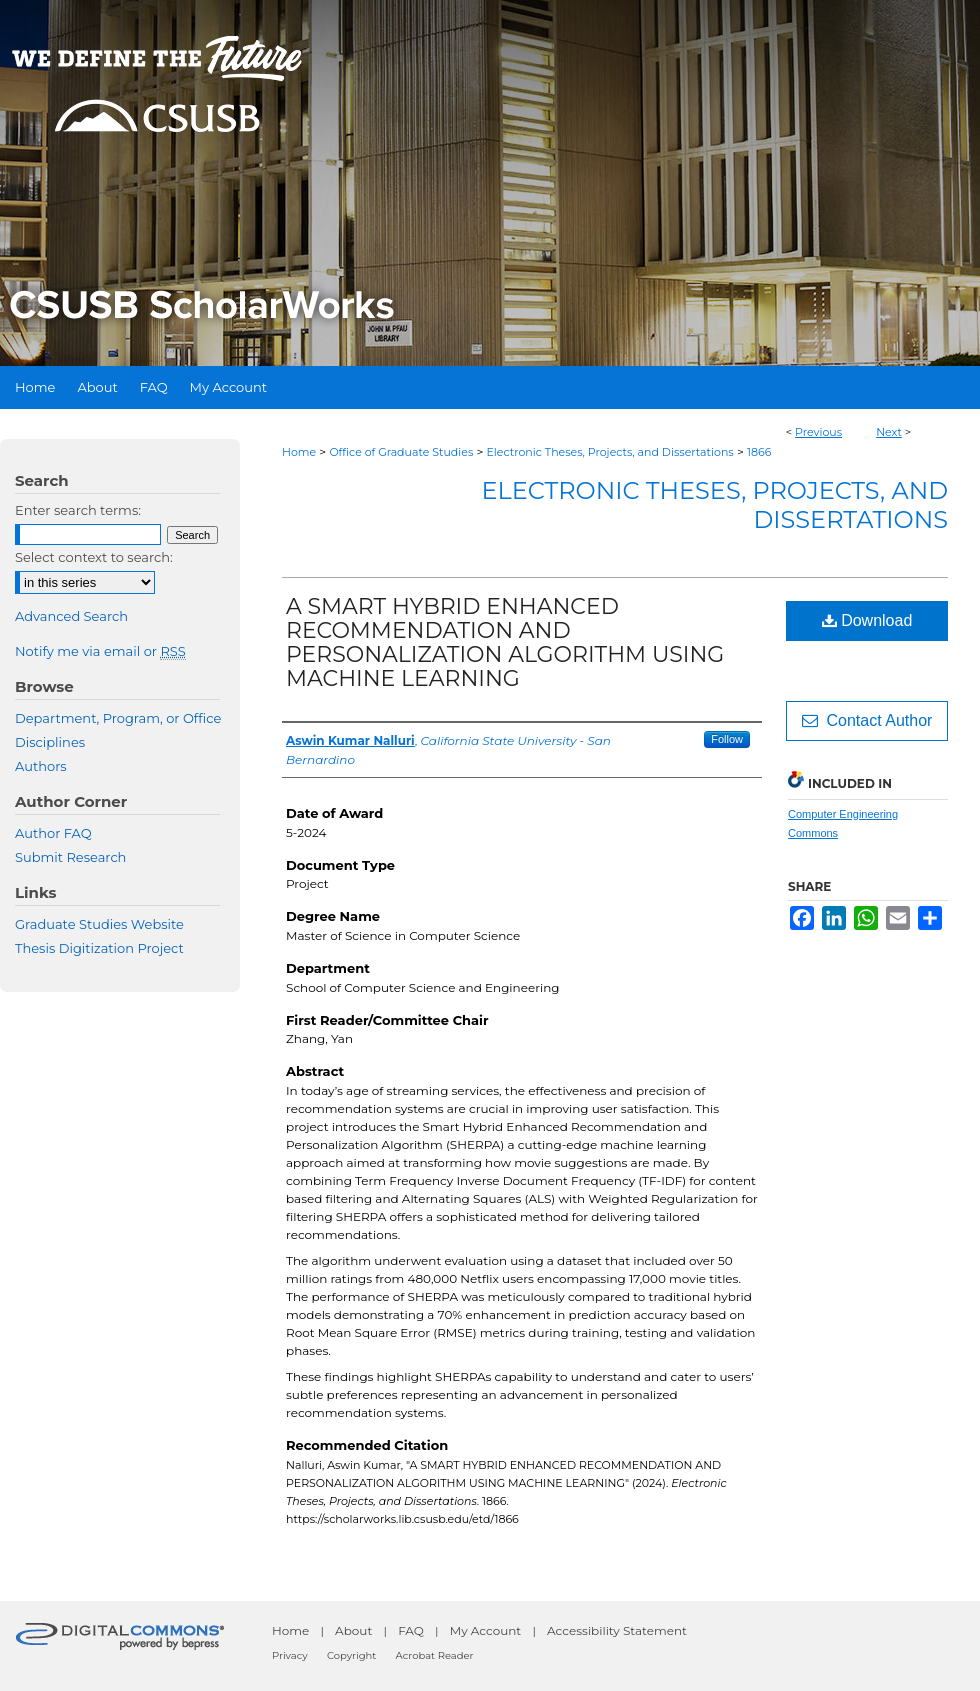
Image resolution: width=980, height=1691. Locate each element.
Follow (727, 739)
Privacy (290, 1655)
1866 (759, 452)
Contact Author (867, 720)
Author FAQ (53, 833)
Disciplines (50, 742)
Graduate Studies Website (99, 924)
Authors (41, 766)
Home (299, 452)
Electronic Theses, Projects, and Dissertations (610, 452)
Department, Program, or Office (118, 718)
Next (889, 432)
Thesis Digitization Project (99, 948)
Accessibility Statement (617, 1630)
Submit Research (70, 857)
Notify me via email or (100, 651)
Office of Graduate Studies (401, 452)
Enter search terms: (78, 510)
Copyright (351, 1655)
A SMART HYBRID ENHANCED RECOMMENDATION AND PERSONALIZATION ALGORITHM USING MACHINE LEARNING (505, 642)
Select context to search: (94, 557)
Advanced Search (71, 616)
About (353, 1630)
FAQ (411, 1630)
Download (867, 620)
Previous (818, 432)
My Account (486, 1630)
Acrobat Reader (435, 1655)
